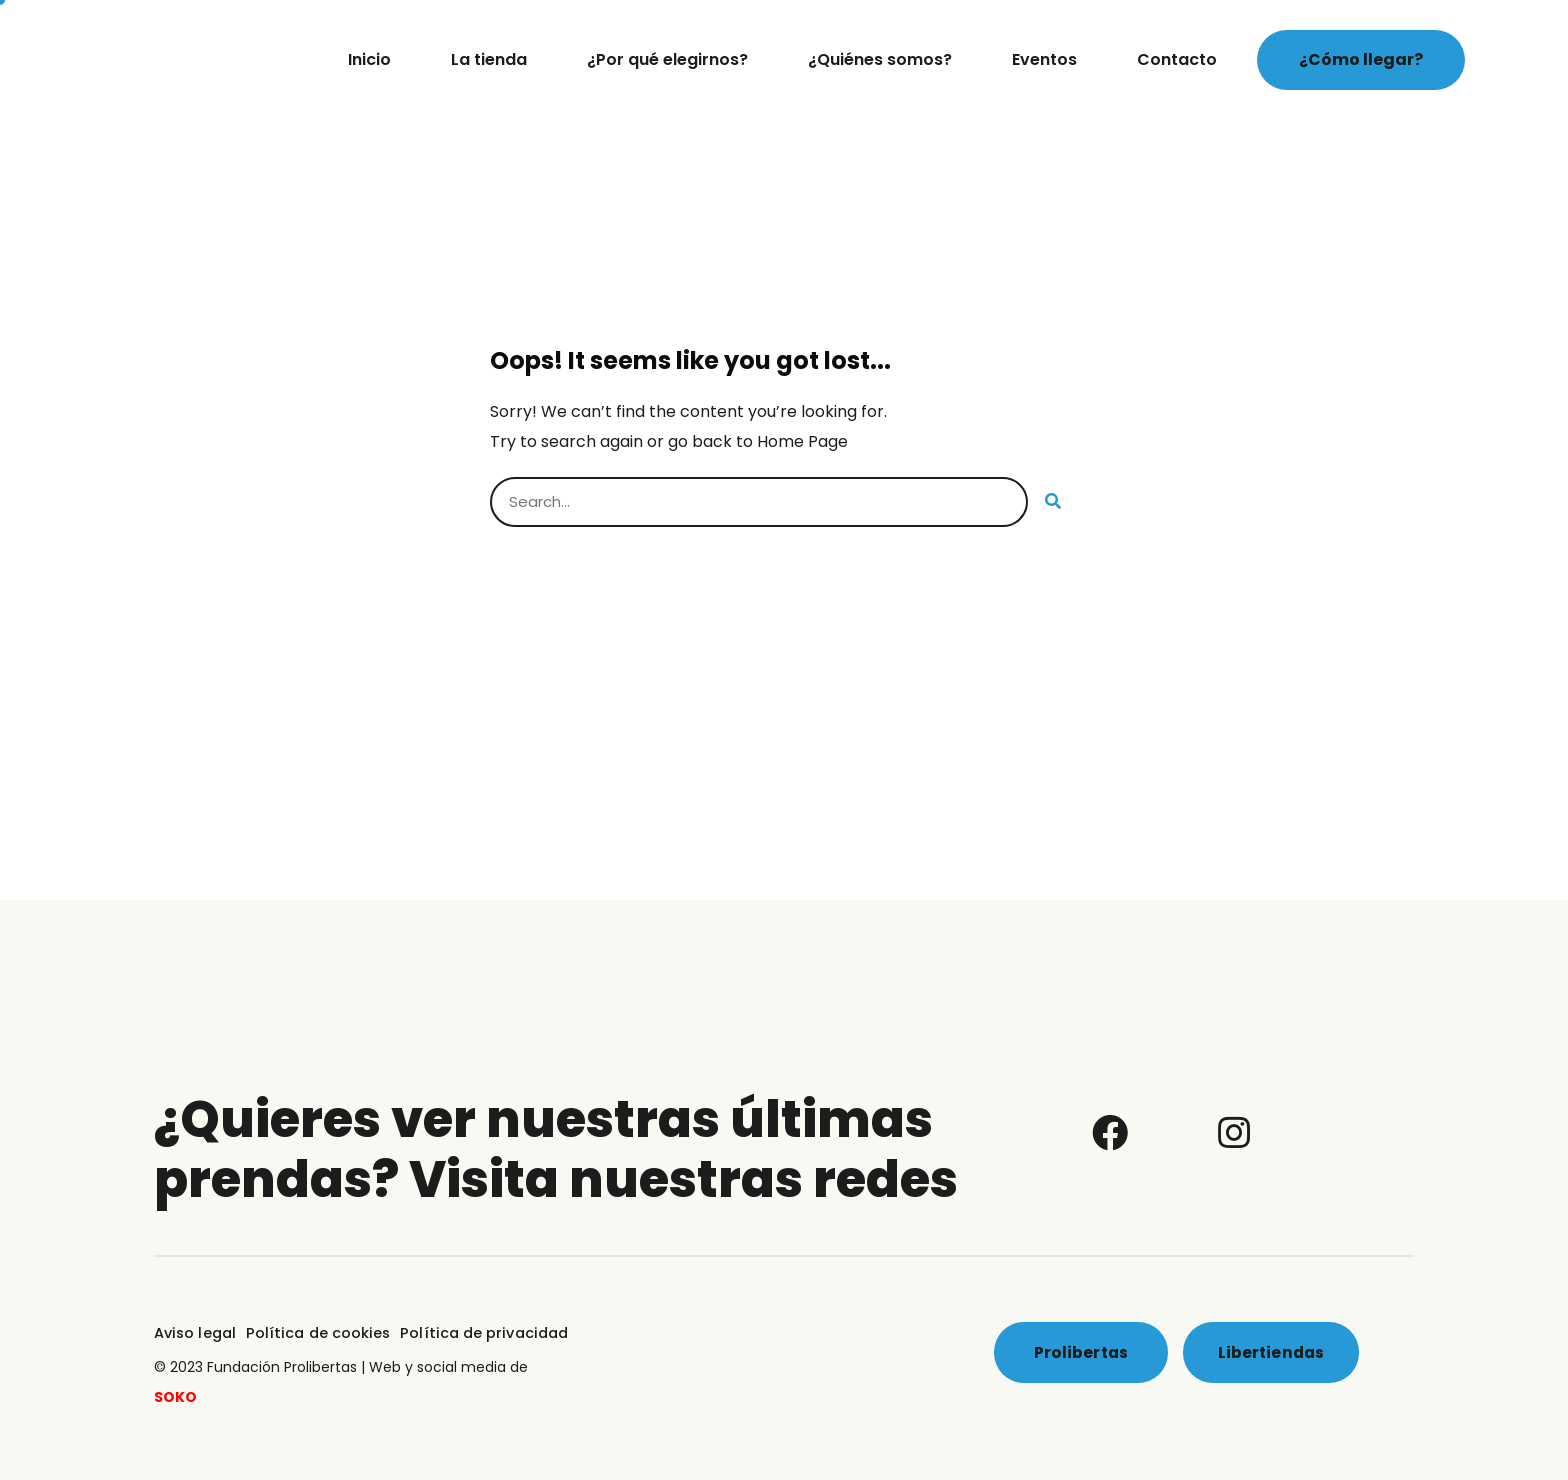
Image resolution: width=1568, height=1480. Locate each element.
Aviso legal (194, 1332)
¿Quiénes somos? (880, 59)
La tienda (489, 59)
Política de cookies (313, 1332)
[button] (1361, 60)
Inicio (369, 59)
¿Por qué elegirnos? (667, 59)
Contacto (1177, 59)
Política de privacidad (473, 1332)
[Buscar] (1053, 502)
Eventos (1044, 59)
